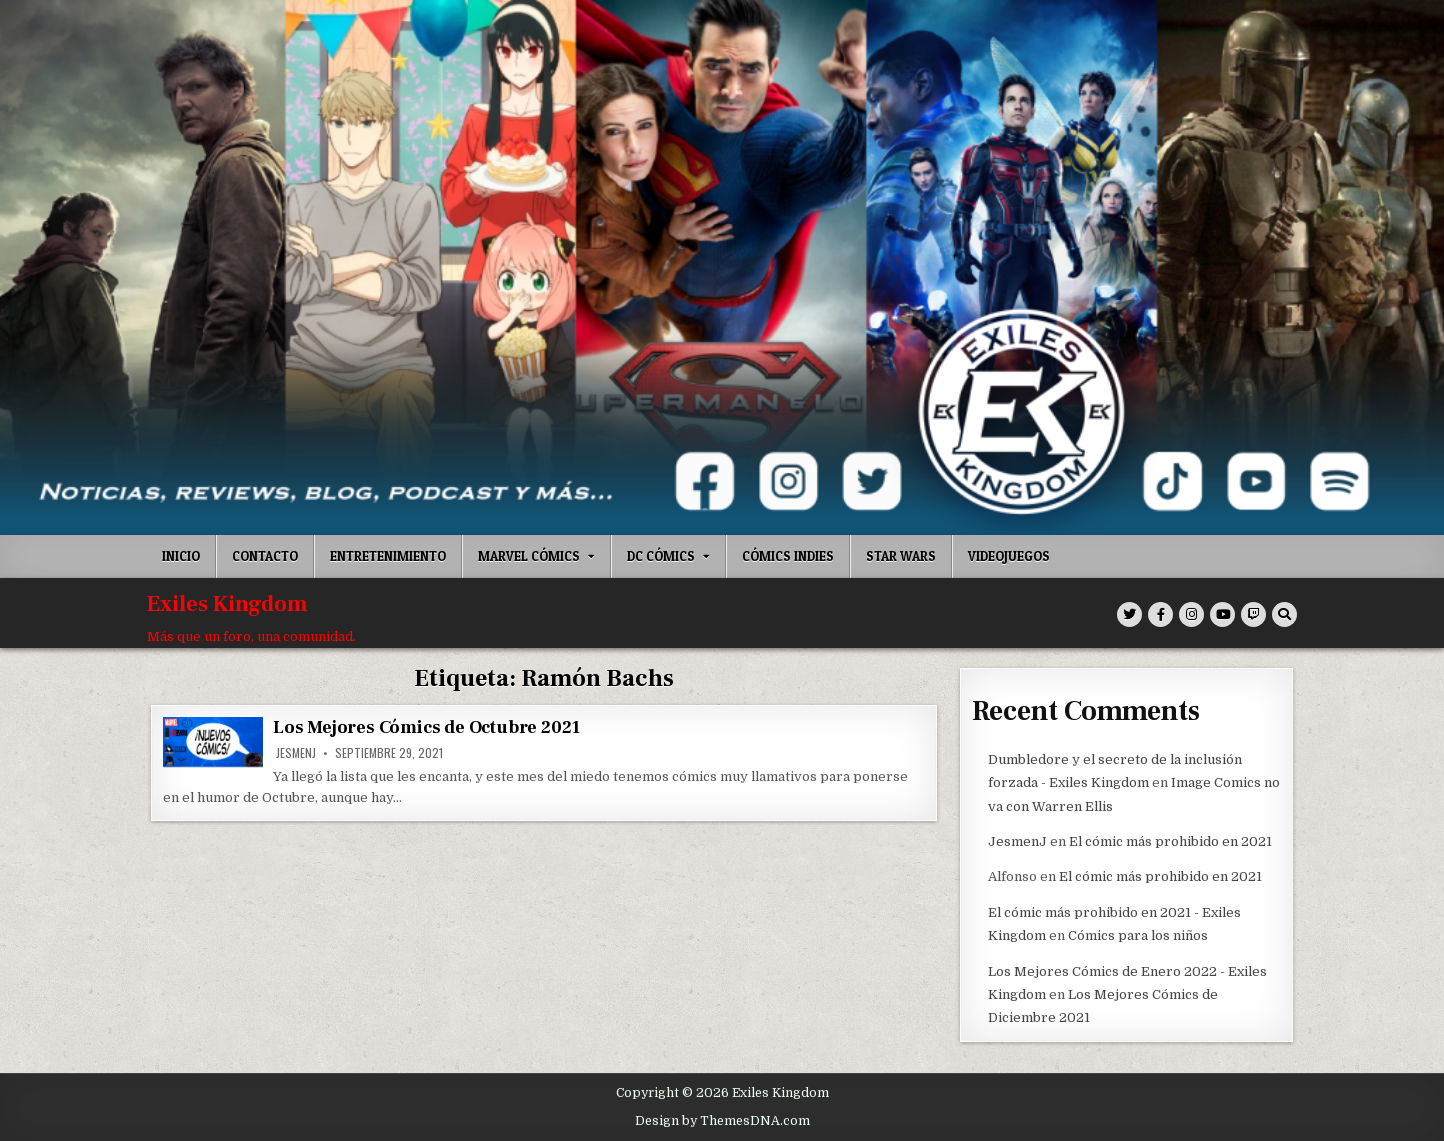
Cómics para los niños (1138, 934)
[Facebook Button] (1160, 614)
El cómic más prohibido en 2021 (1170, 840)
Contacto (265, 556)
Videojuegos (1009, 556)
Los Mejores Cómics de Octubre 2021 (426, 727)
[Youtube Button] (1222, 614)
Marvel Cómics (529, 556)
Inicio (181, 556)
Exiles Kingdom (227, 604)
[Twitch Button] (1253, 614)
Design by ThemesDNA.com (722, 1119)
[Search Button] (1284, 614)
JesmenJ (296, 753)
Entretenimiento (388, 556)
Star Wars (901, 556)
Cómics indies (788, 556)
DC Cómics (661, 556)
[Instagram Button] (1191, 614)
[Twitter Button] (1129, 614)
